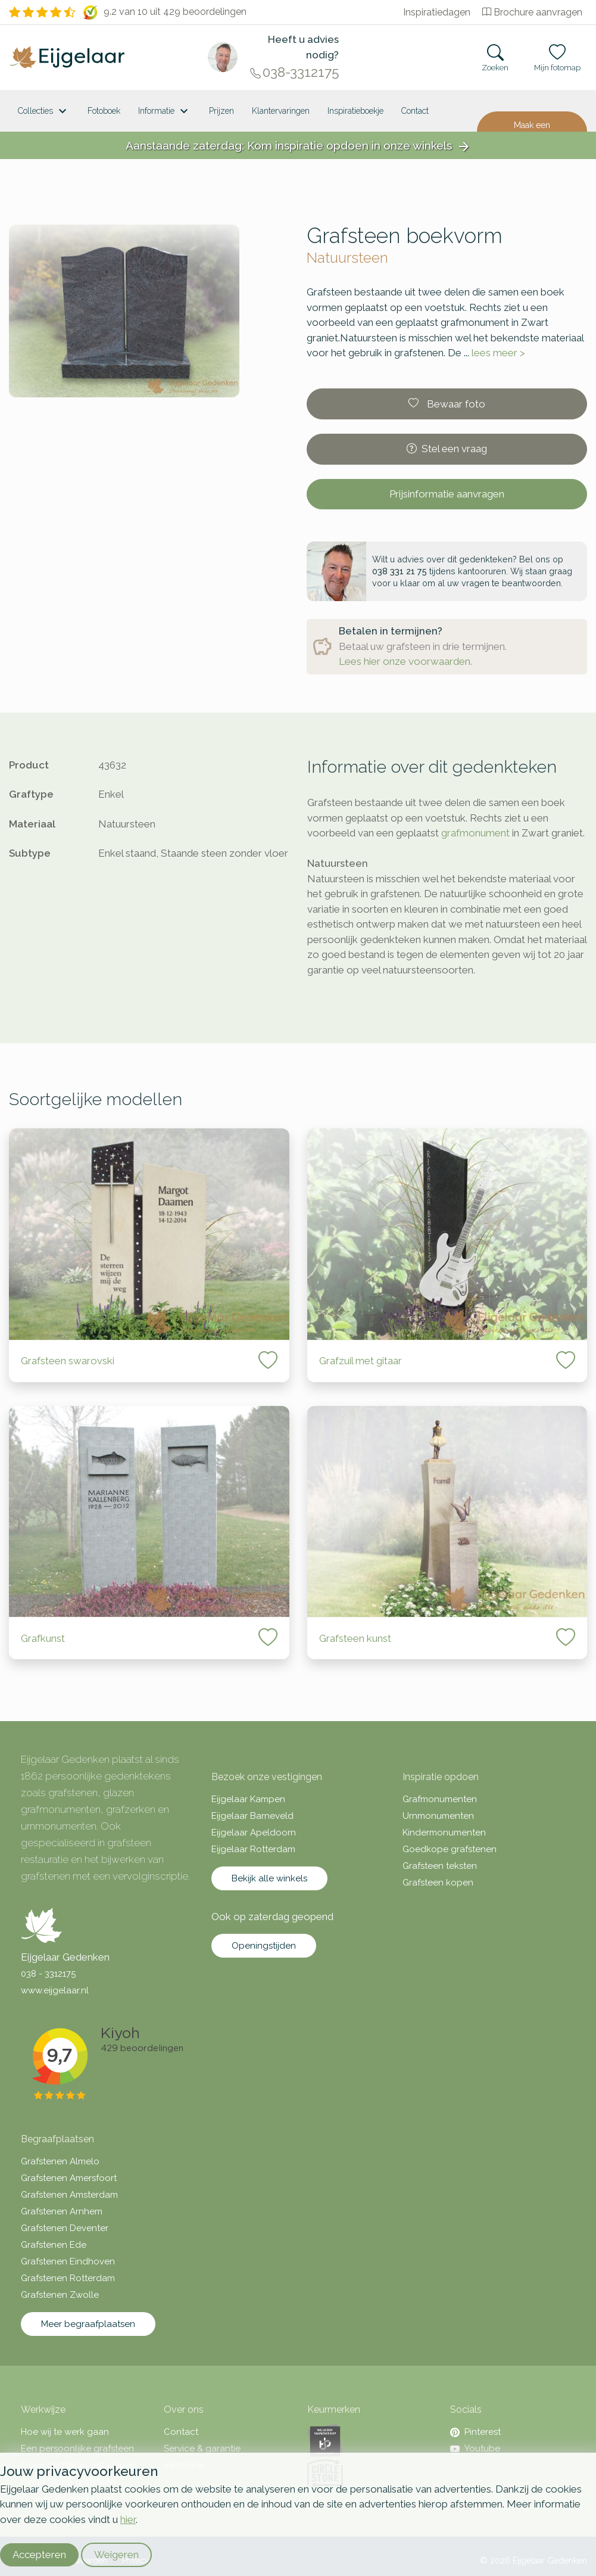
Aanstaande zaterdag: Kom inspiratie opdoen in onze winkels (298, 146)
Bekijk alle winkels (269, 1878)
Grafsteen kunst (355, 1638)
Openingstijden (264, 1945)
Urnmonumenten (438, 1815)
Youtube (475, 2448)
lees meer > (498, 353)
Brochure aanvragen (532, 12)
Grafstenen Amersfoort (69, 2178)
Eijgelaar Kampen (248, 1799)
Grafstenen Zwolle (60, 2294)
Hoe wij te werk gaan (65, 2431)
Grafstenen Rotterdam (68, 2278)
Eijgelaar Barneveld (252, 1815)
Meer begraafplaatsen (88, 2324)
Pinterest (475, 2431)
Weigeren (116, 2555)
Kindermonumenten (444, 1832)
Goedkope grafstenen (449, 1849)
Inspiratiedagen (436, 12)
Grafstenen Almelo (60, 2161)
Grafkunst (43, 1638)
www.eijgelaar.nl (55, 1990)
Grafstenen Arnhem (61, 2211)
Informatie (164, 111)
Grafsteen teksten (439, 1866)
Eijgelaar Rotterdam (253, 1849)
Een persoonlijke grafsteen (77, 2448)
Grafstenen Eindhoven (68, 2261)
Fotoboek (104, 111)
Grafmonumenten (439, 1799)
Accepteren (39, 2555)
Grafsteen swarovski (67, 1361)
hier (128, 2519)
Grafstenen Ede (53, 2244)
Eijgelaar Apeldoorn (253, 1832)
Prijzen (221, 111)
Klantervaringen (281, 111)
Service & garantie (202, 2448)
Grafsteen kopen (437, 1882)
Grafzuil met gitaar (360, 1361)
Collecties (44, 111)
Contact (415, 111)
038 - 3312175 (48, 1973)
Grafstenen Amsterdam (69, 2194)
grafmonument (475, 833)
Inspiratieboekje (355, 111)
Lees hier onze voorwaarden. (405, 661)
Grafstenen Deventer (64, 2228)
